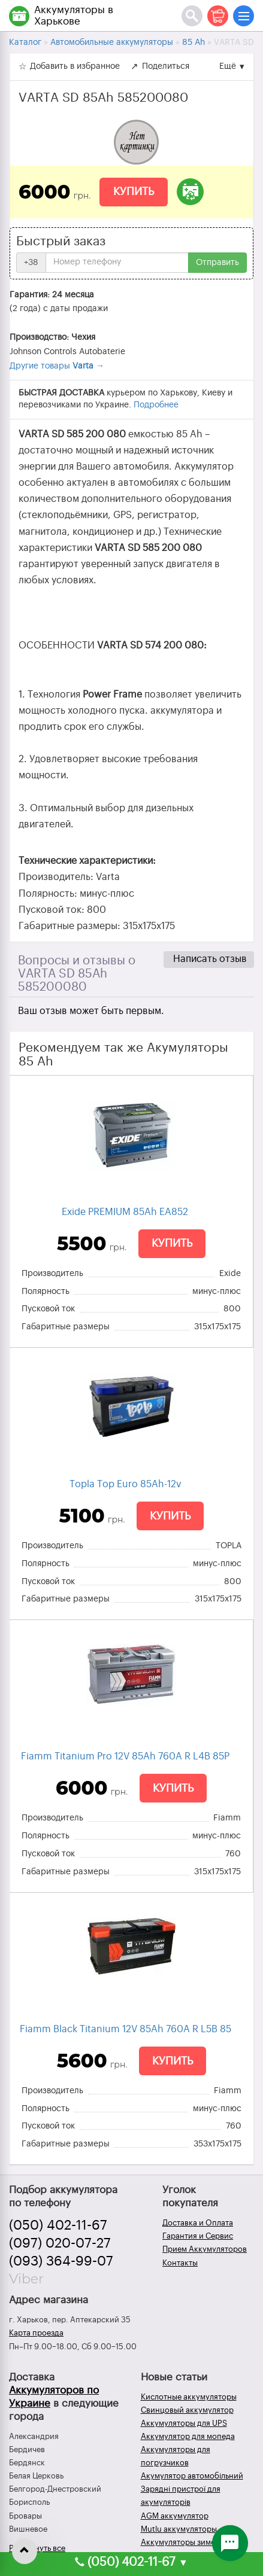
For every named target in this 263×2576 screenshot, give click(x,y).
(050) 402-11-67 (58, 2225)
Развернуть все (37, 2548)
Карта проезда (36, 2333)
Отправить (217, 262)
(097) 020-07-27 (60, 2243)
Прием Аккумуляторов (204, 2249)
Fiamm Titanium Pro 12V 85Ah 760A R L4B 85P (125, 1756)
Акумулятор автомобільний (192, 2476)
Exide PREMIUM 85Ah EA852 (125, 1212)
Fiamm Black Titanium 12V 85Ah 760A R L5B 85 (125, 2029)
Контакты (180, 2263)
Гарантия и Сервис (197, 2236)
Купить (133, 191)
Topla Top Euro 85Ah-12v (125, 1484)
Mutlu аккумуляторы (179, 2529)
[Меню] (243, 15)
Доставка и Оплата (197, 2223)
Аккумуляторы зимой (180, 2542)
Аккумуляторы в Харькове (73, 15)
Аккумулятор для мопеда (188, 2436)
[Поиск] (192, 15)
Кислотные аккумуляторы (189, 2397)
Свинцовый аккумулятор (187, 2410)
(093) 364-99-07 (61, 2261)
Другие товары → (57, 366)
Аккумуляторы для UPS (184, 2423)
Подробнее (156, 405)
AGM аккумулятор (174, 2516)
